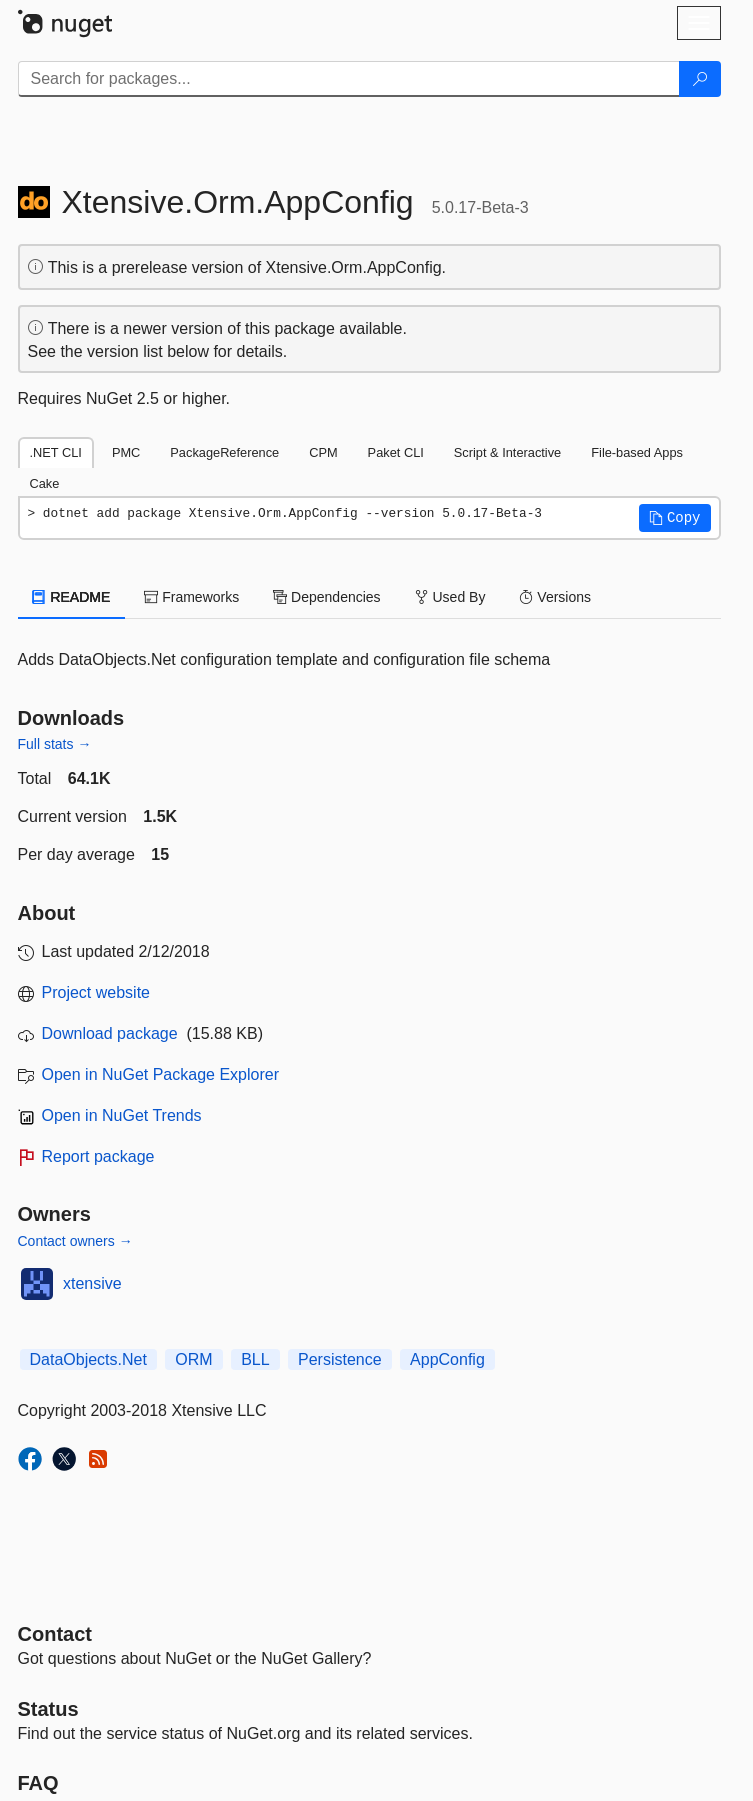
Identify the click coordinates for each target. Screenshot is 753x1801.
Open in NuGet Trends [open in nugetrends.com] (122, 1115)
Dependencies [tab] (326, 597)
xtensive (92, 1283)
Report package (98, 1156)
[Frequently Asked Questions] (38, 1783)
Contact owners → (75, 1241)
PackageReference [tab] (224, 452)
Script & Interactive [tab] (507, 452)
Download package (110, 1033)
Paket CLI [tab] (396, 452)
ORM (193, 1359)
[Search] (700, 79)
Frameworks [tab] (191, 597)
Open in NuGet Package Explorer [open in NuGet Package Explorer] (160, 1074)
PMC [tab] (126, 452)
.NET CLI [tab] (56, 452)
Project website (96, 992)
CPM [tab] (323, 452)
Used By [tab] (450, 597)
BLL (255, 1359)
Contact (55, 1634)
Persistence (340, 1359)
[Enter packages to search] (349, 79)
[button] (675, 518)
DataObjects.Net (88, 1359)
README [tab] (72, 597)
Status (48, 1709)
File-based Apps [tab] (637, 452)
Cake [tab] (45, 483)
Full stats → (55, 744)
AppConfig (447, 1359)
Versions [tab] (555, 597)
